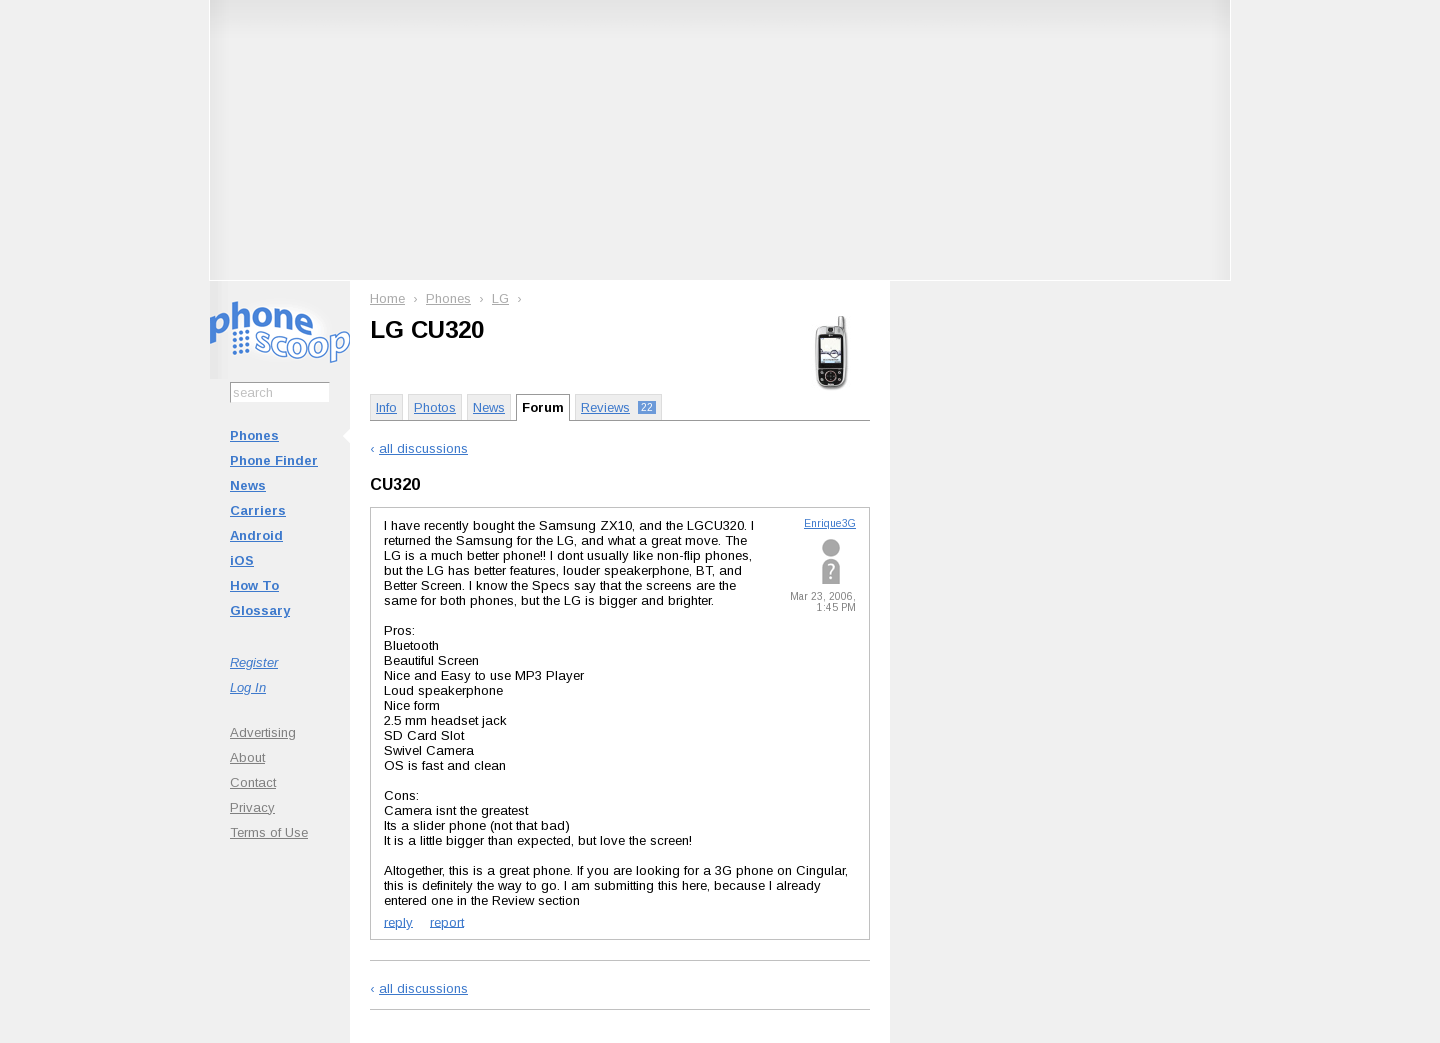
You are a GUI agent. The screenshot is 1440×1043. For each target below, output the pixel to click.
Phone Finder (274, 460)
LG (500, 298)
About (247, 757)
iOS (242, 560)
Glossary (260, 610)
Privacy (252, 807)
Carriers (258, 510)
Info (386, 407)
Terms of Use (269, 832)
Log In (248, 687)
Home (387, 298)
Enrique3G (830, 523)
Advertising (263, 732)
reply (398, 921)
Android (256, 535)
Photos (435, 407)
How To (254, 585)
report (447, 921)
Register (254, 662)
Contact (253, 782)
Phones (254, 435)
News (248, 485)
